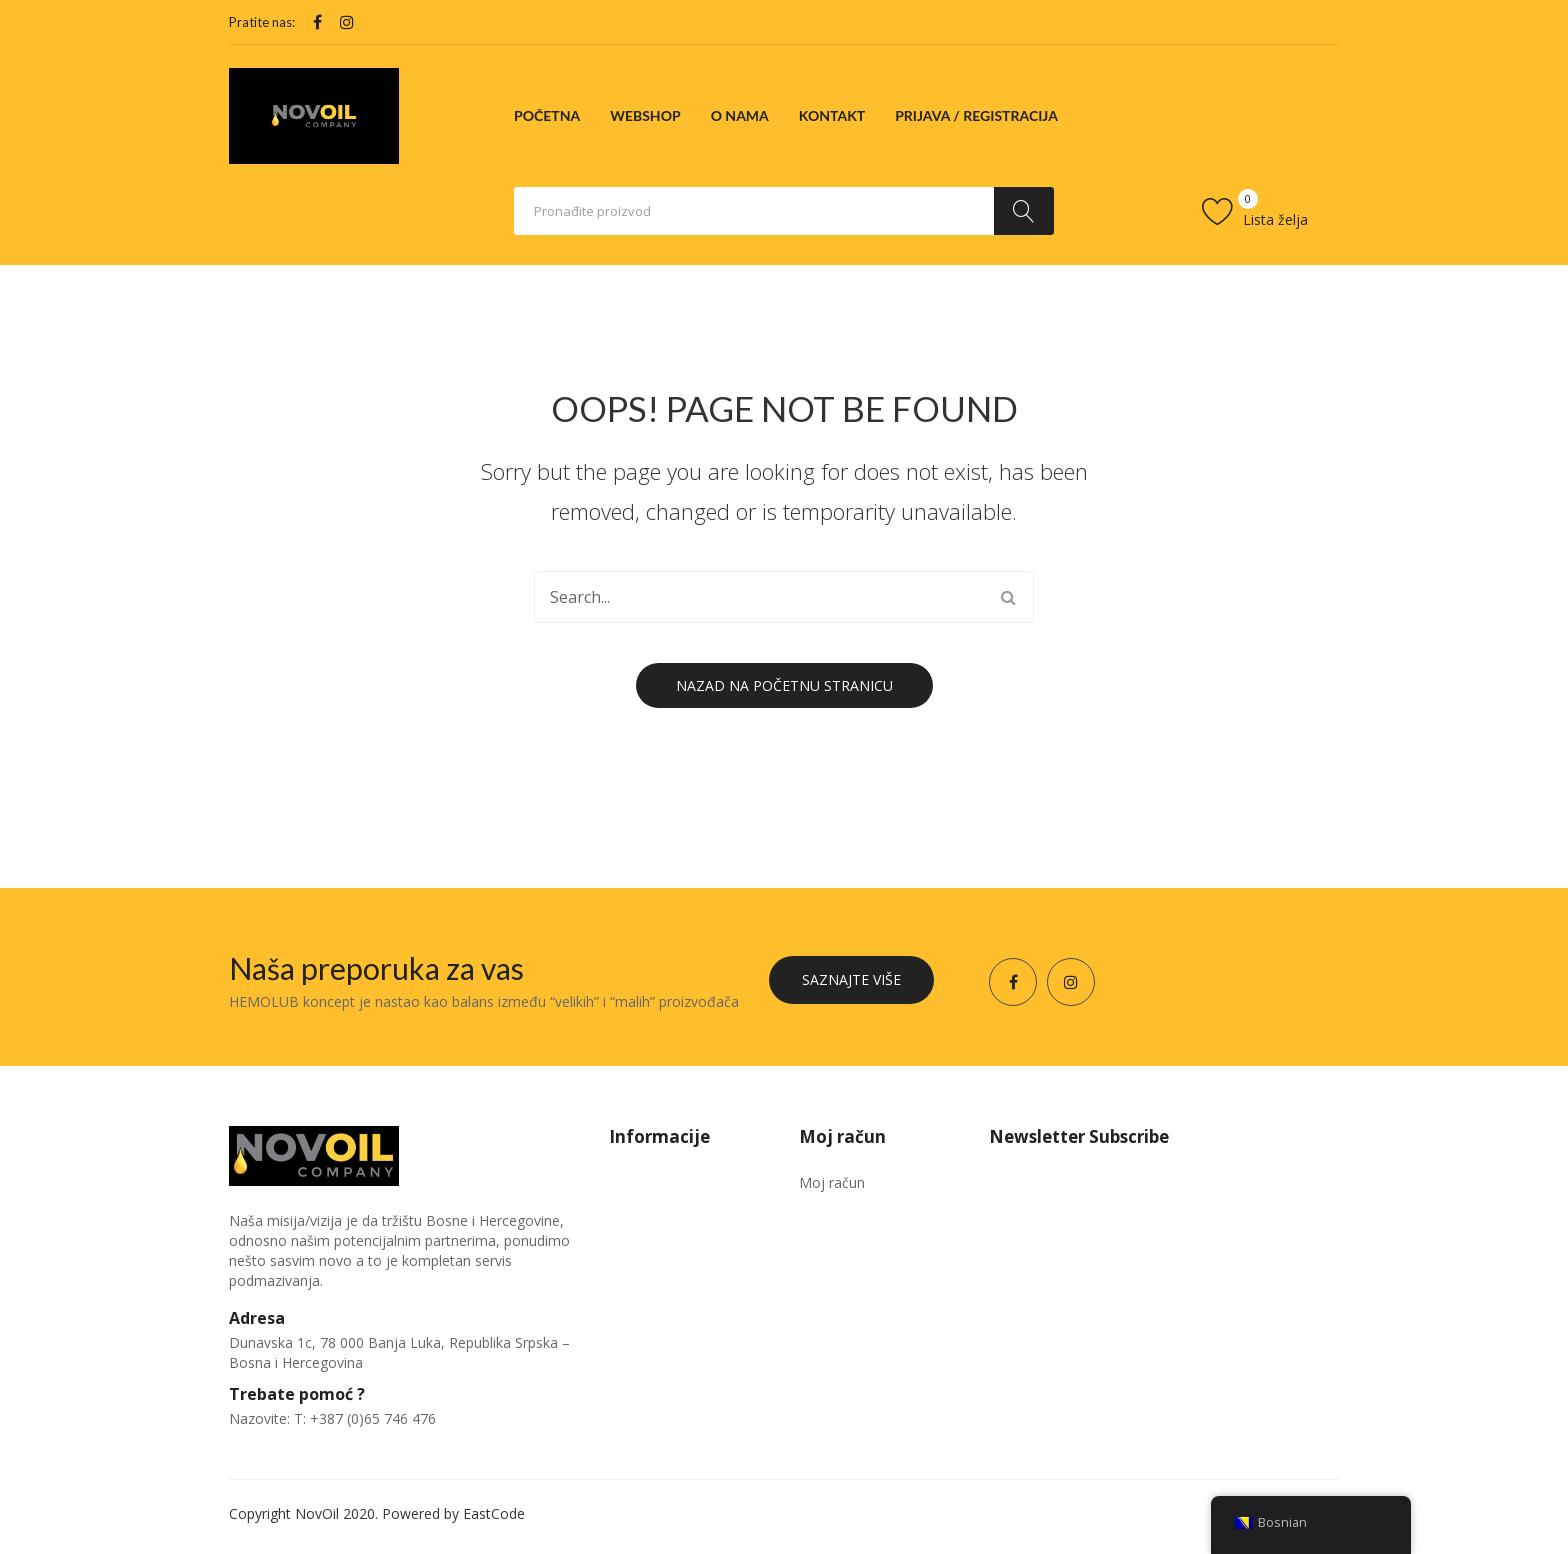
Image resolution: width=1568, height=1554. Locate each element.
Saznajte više (851, 979)
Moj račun (832, 1182)
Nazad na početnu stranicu (784, 685)
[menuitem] (547, 116)
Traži (1024, 211)
